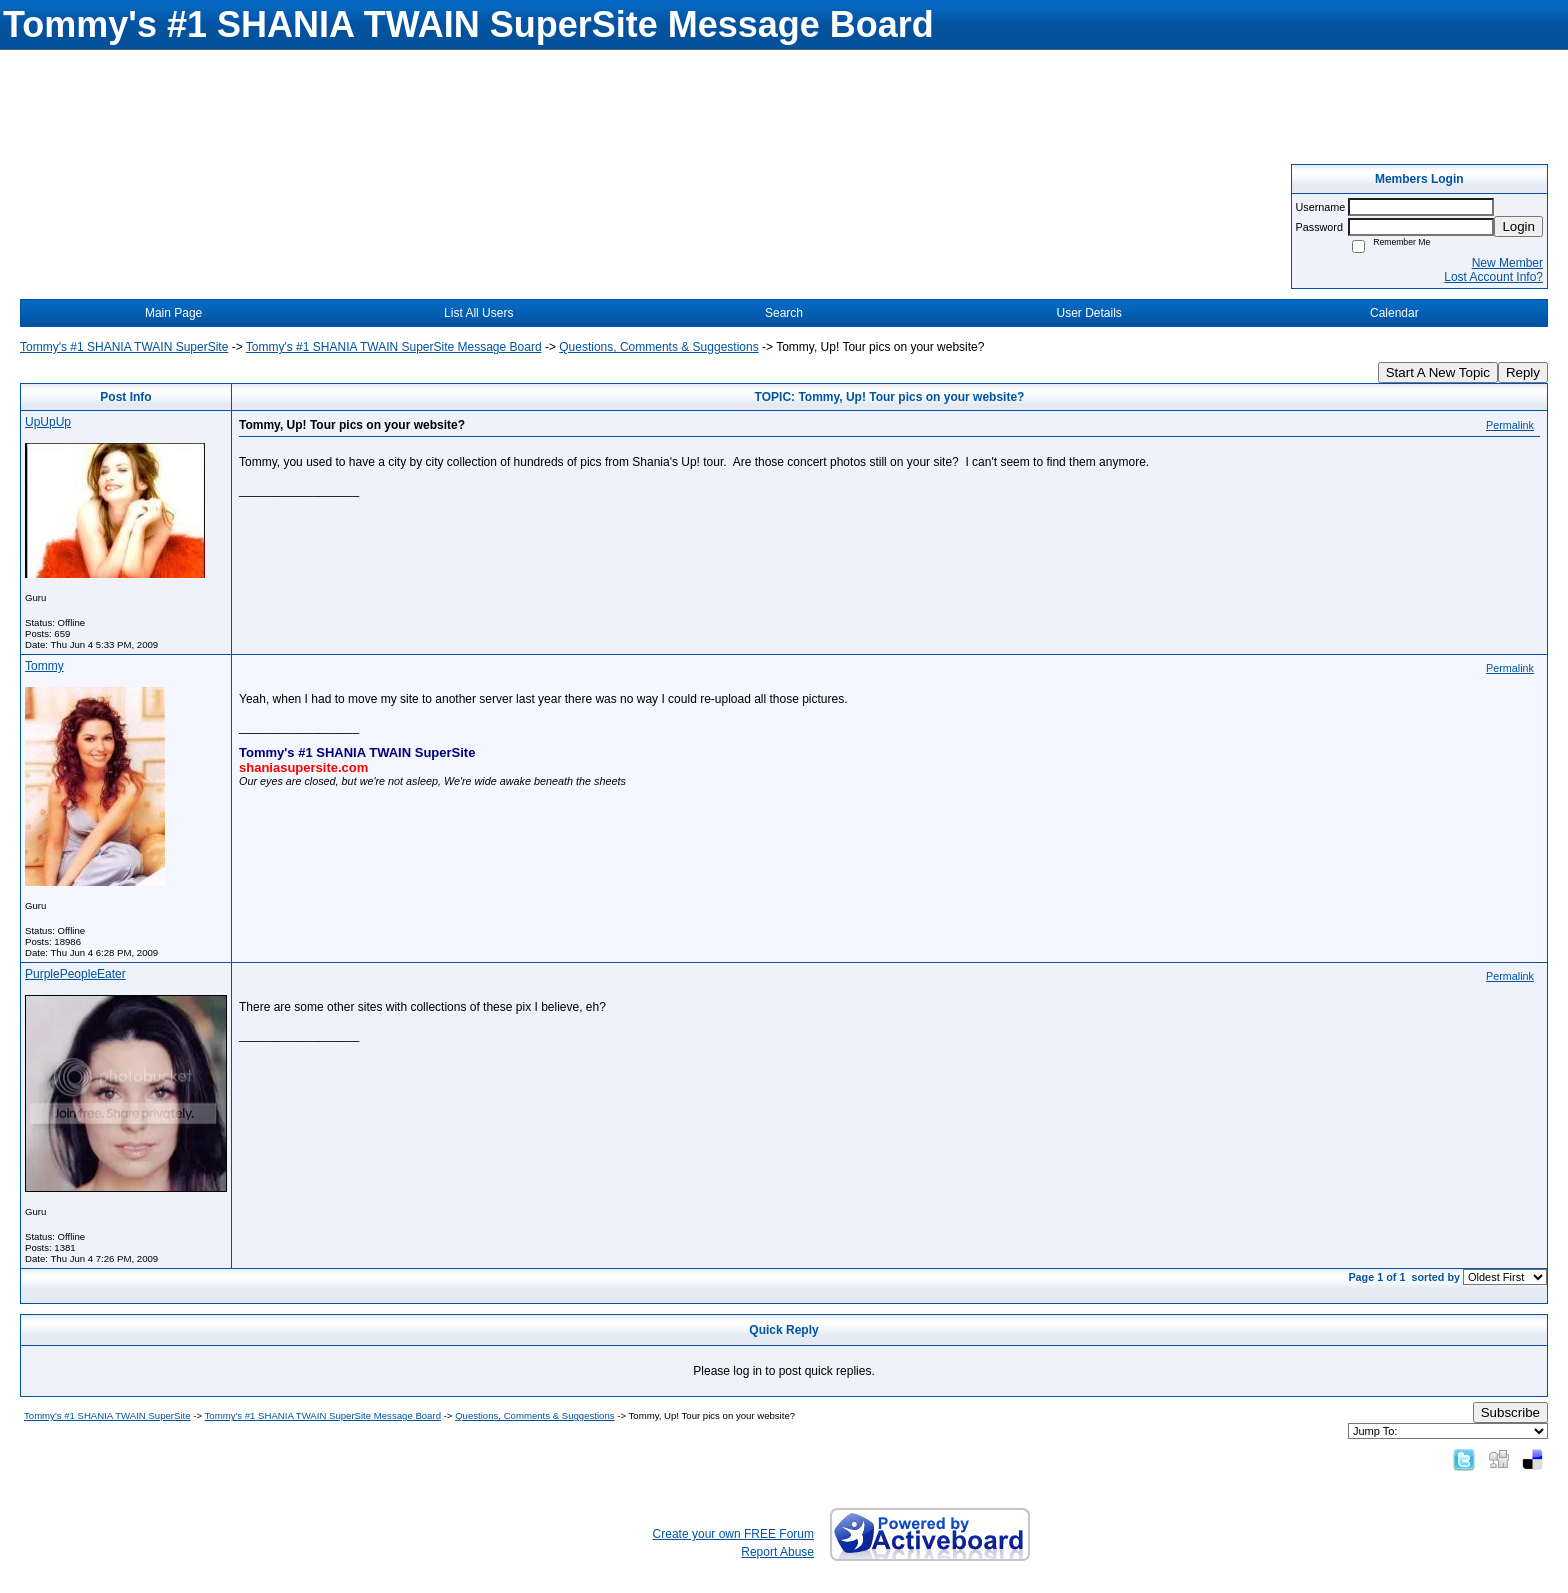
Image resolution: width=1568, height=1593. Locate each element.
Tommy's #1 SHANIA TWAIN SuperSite (124, 347)
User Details (1088, 313)
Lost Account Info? (1493, 277)
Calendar (1394, 313)
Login (1518, 226)
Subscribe (1510, 1412)
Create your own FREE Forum (733, 1534)
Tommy (44, 666)
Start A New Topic (1438, 372)
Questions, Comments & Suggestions (658, 347)
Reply (1523, 372)
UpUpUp (48, 422)
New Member (1507, 263)
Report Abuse (777, 1552)
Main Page (173, 313)
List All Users (478, 313)
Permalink (1510, 425)
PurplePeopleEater (75, 974)
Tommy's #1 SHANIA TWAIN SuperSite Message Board (394, 347)
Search (784, 313)
